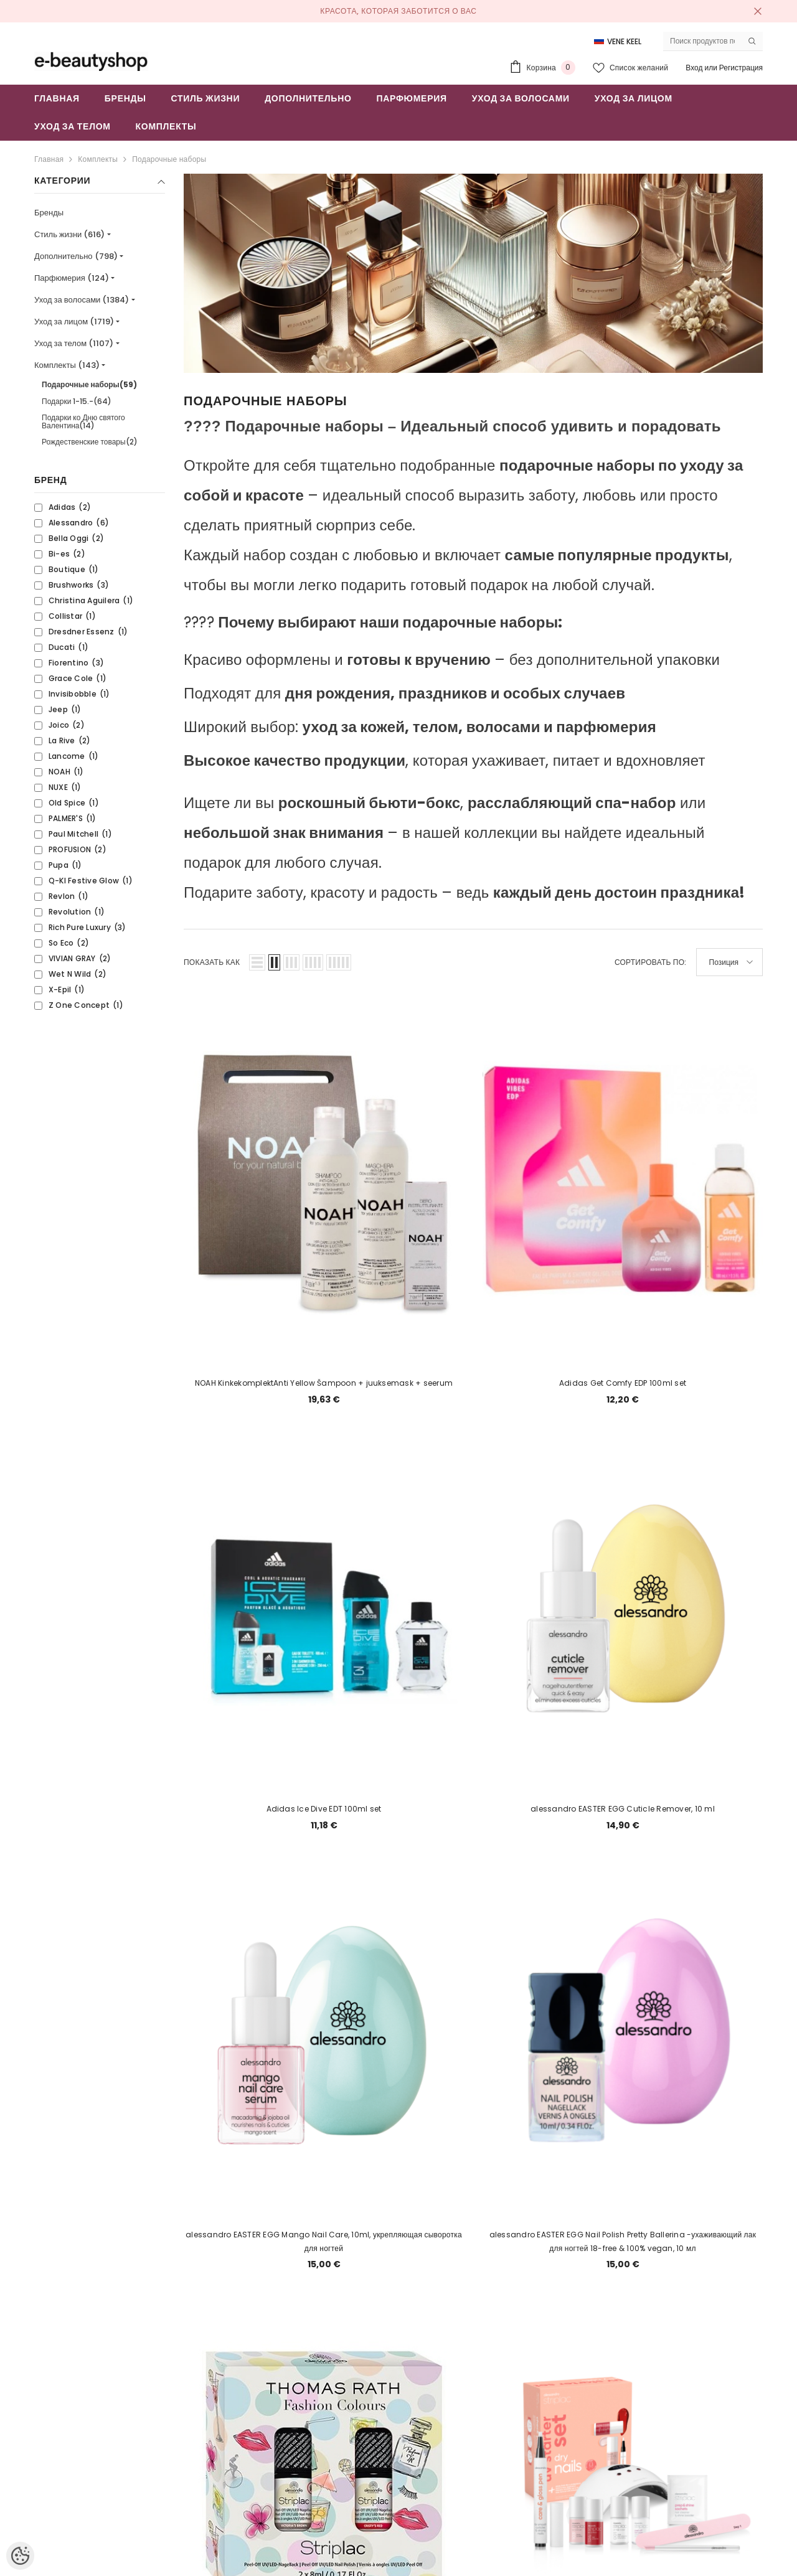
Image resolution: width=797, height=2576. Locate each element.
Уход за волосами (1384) (81, 300)
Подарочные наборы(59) (89, 384)
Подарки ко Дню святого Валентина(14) (83, 421)
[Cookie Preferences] (20, 2556)
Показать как (212, 962)
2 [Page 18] (458, 2265)
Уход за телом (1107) (73, 343)
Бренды (49, 213)
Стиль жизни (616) (69, 234)
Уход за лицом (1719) (74, 321)
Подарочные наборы (169, 159)
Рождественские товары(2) (90, 441)
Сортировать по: (651, 962)
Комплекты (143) (67, 365)
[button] (257, 962)
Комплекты (98, 159)
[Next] (518, 2266)
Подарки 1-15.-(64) (76, 401)
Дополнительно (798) (76, 256)
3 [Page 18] (488, 2265)
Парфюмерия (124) (71, 278)
